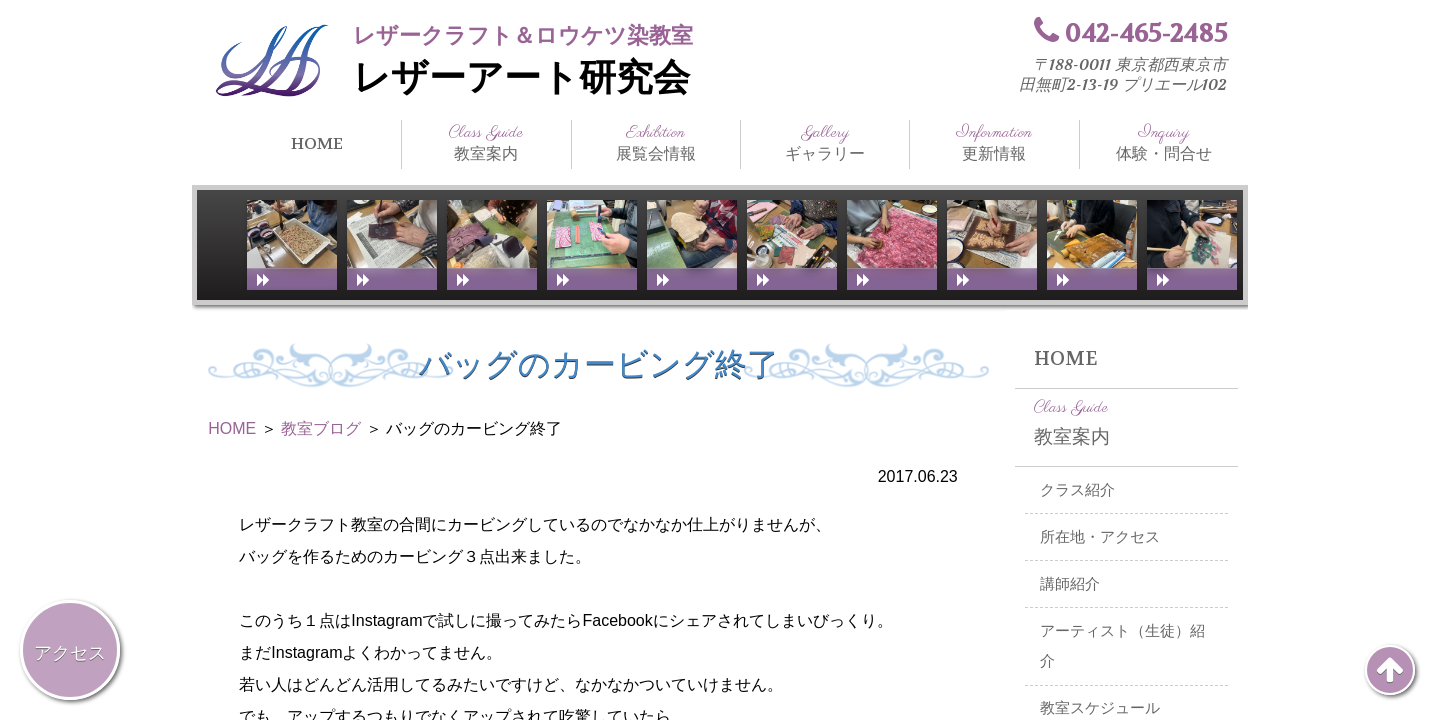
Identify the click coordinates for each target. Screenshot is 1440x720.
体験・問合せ (1164, 143)
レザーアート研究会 (521, 78)
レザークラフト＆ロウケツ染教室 (523, 35)
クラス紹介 (1077, 490)
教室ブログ (321, 428)
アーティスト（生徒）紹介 (1122, 646)
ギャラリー (825, 143)
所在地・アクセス (1100, 537)
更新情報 (994, 143)
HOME (317, 143)
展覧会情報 (656, 143)
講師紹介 (1070, 584)
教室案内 (486, 143)
